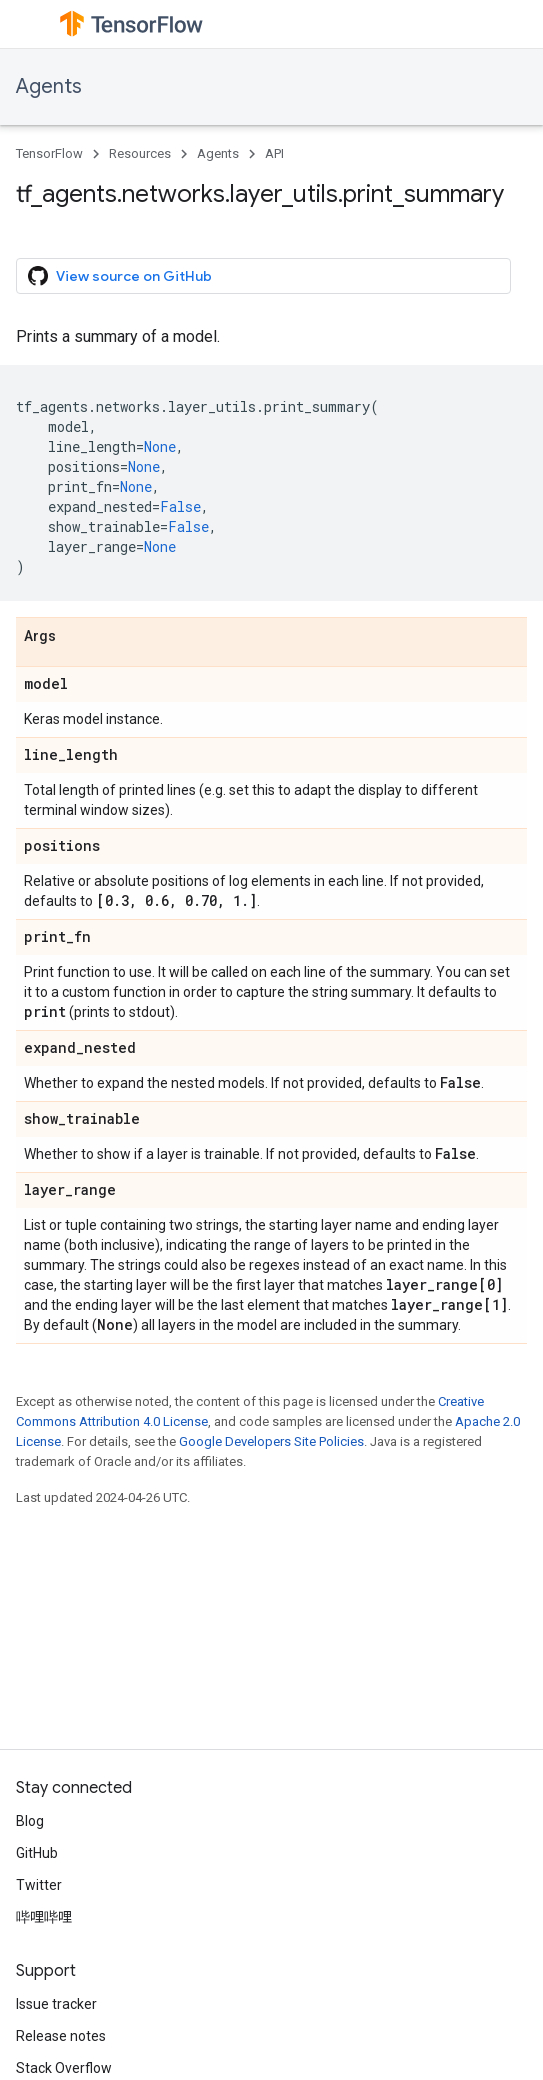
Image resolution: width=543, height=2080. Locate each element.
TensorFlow (49, 153)
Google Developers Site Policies (271, 1441)
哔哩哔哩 (44, 1917)
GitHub (37, 1853)
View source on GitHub (120, 276)
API (274, 153)
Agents (49, 86)
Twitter (39, 1885)
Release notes (61, 2036)
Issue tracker (56, 2004)
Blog (30, 1821)
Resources (140, 153)
